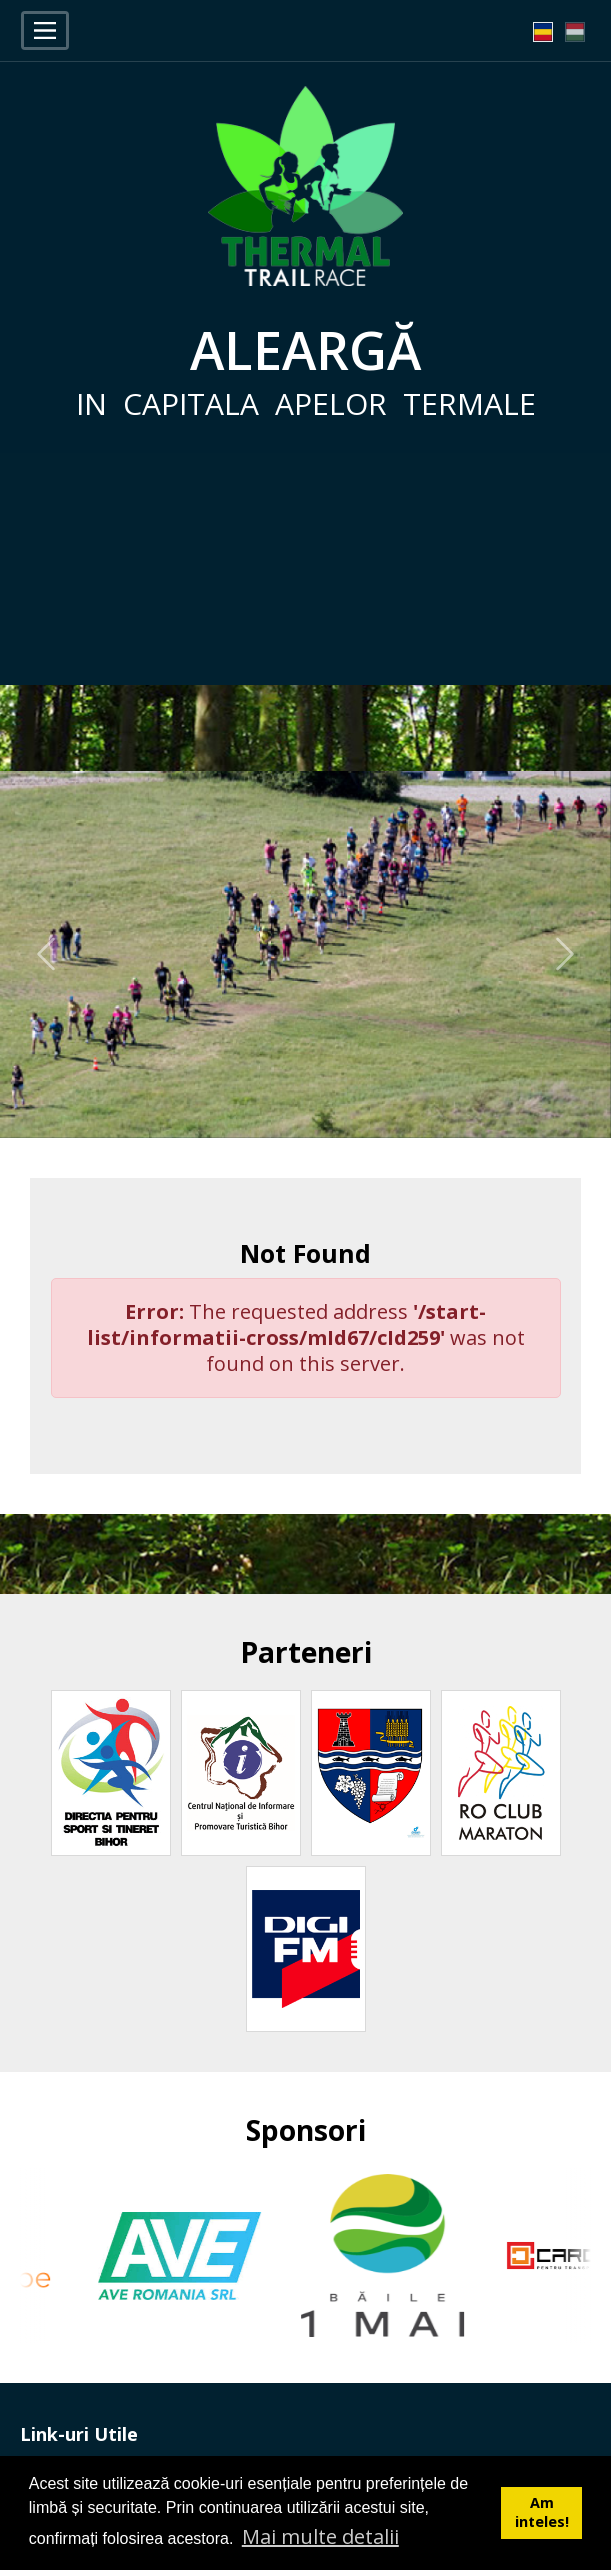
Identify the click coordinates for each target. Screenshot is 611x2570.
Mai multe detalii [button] (320, 2536)
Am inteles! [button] (542, 2512)
